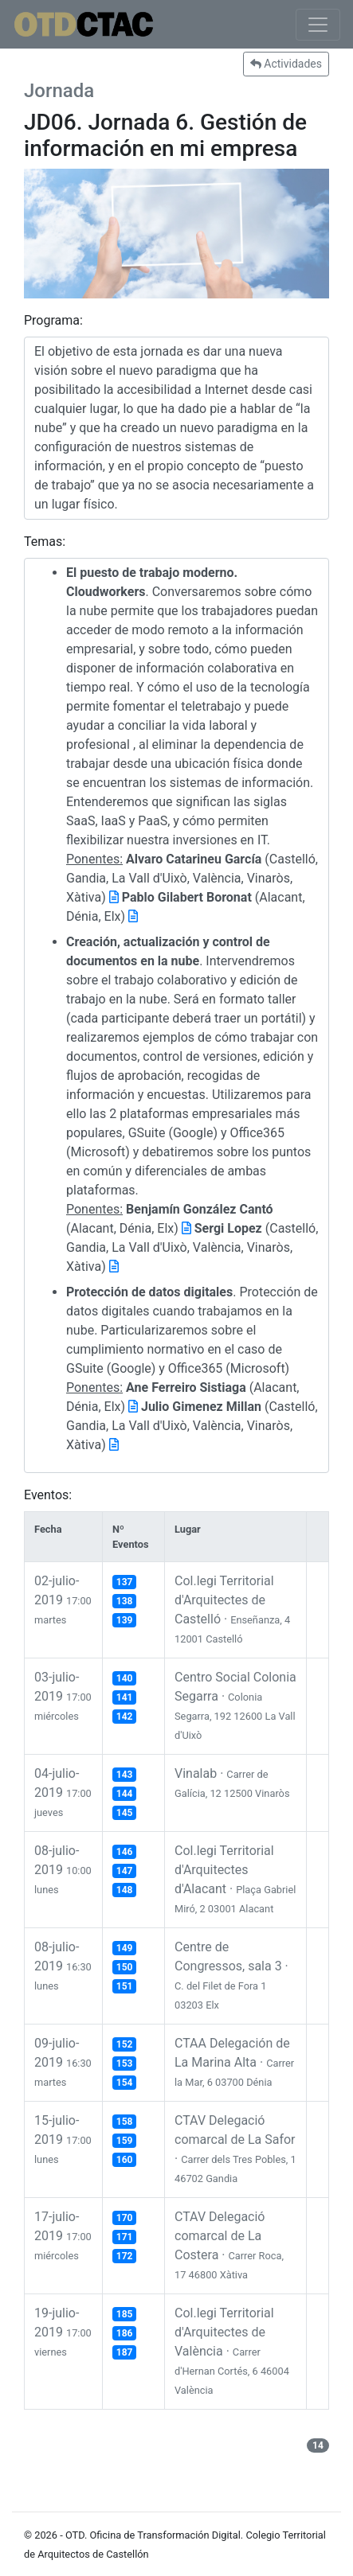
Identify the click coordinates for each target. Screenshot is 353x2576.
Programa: (53, 320)
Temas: (44, 541)
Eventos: (48, 1494)
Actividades (286, 63)
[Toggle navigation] (318, 25)
